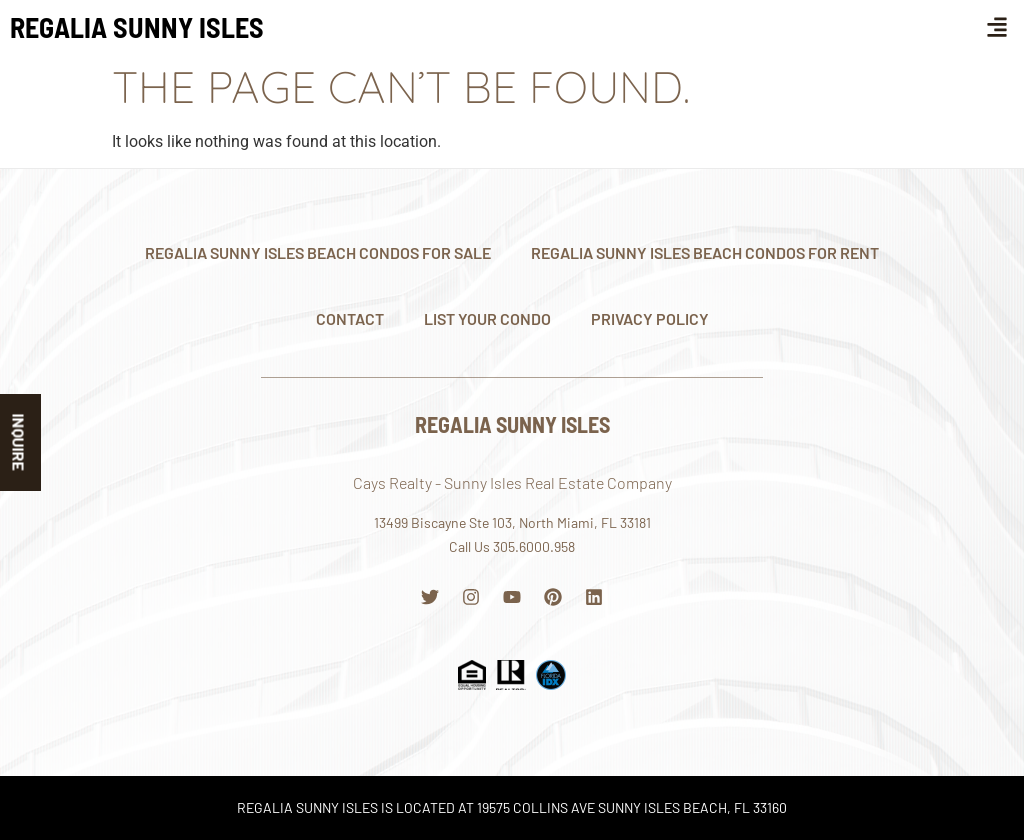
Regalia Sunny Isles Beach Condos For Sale (318, 252)
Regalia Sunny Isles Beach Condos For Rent (705, 252)
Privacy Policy (650, 318)
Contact (350, 318)
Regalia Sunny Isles (137, 27)
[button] (997, 26)
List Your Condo (487, 318)
